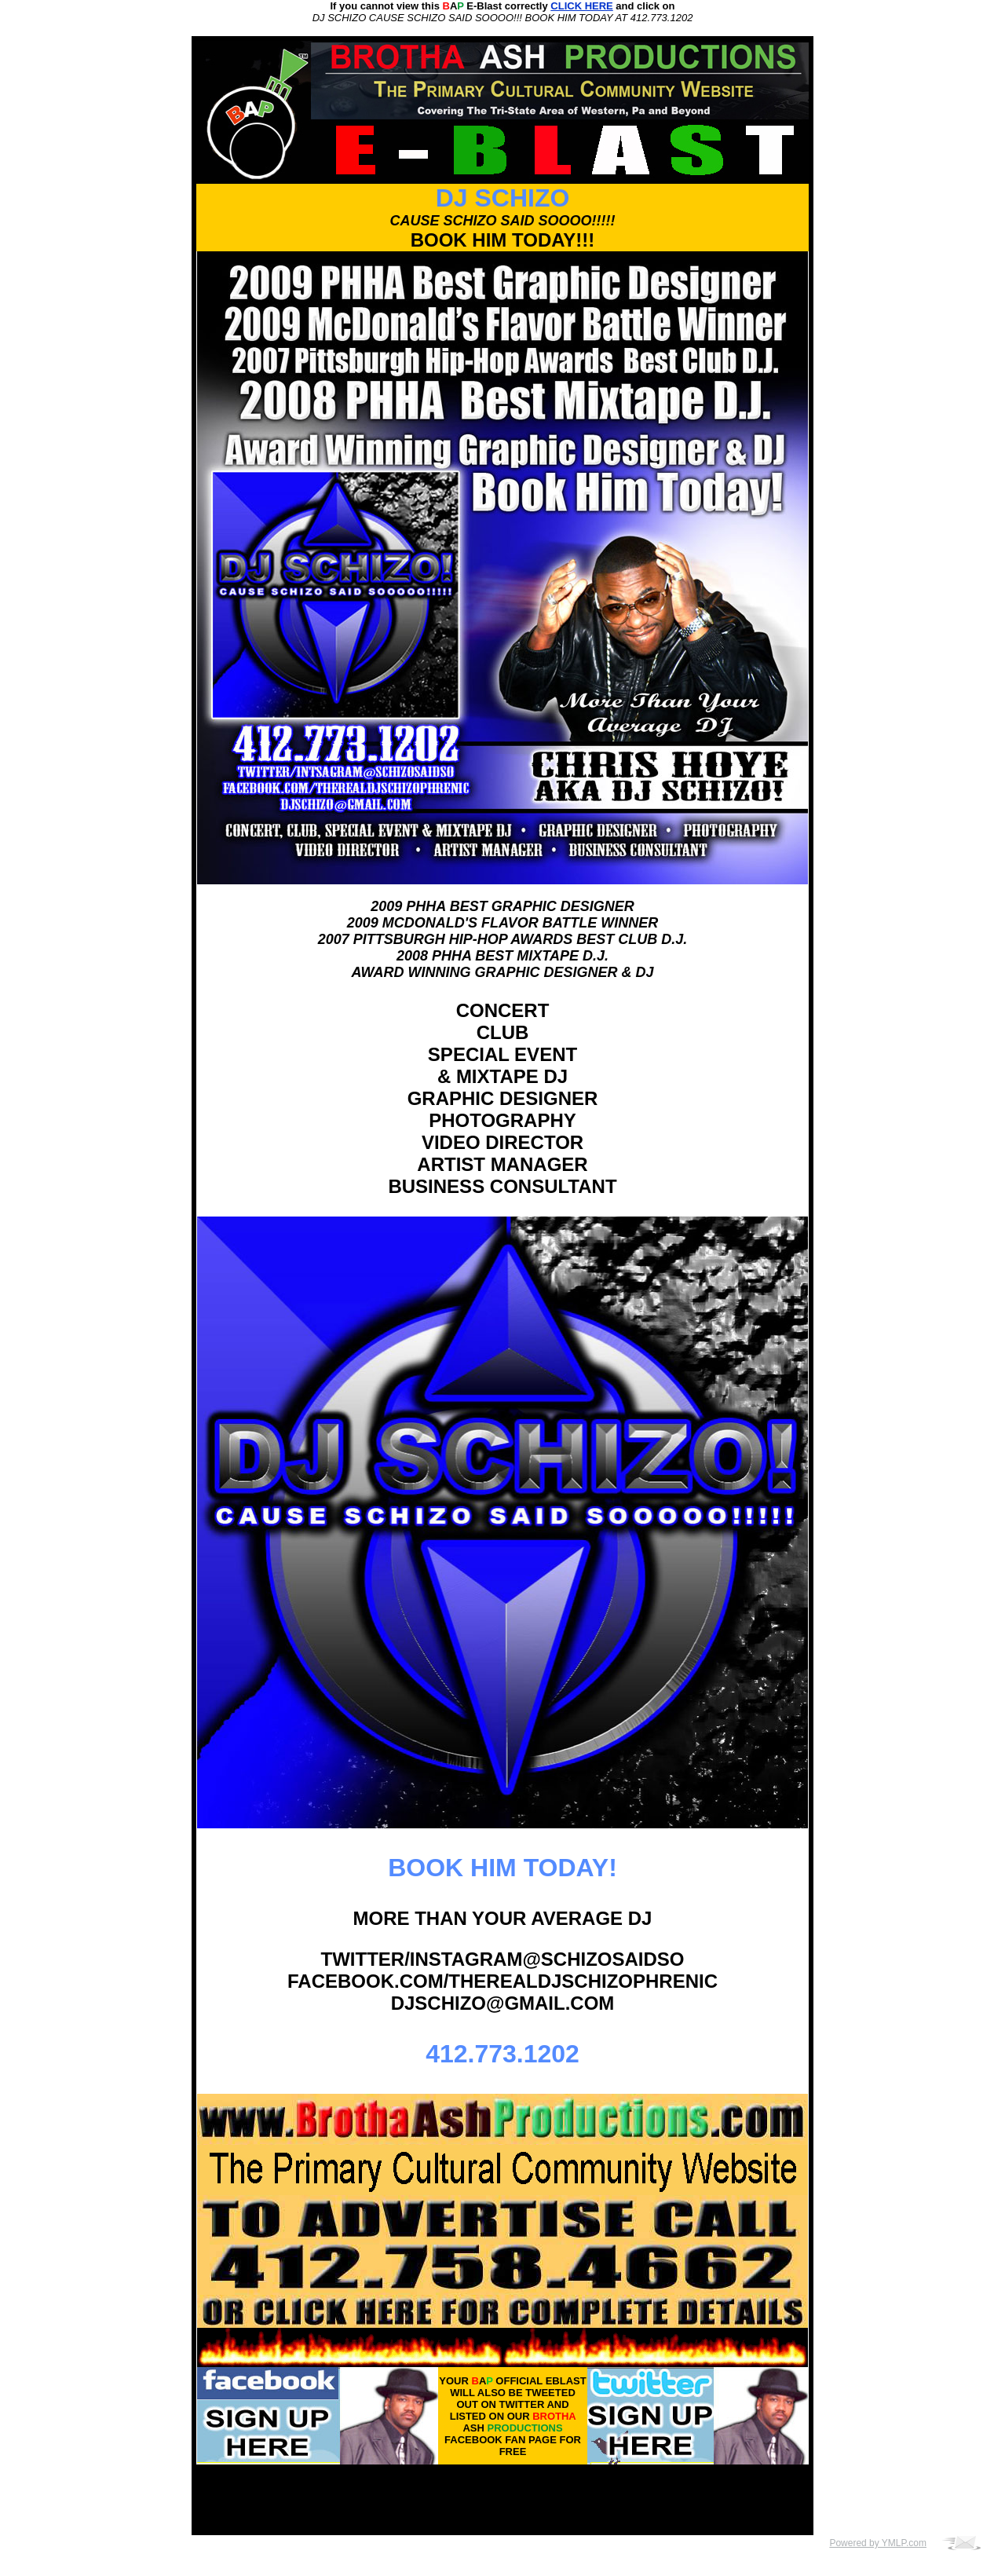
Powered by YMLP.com (877, 2543)
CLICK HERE (581, 6)
